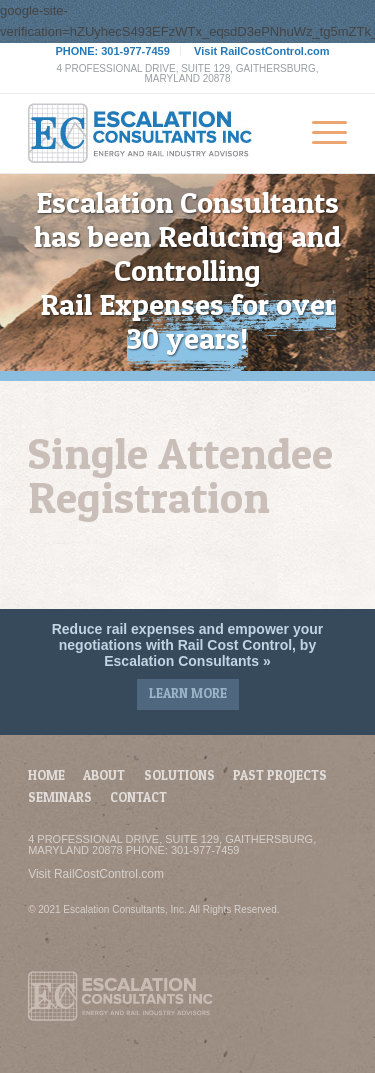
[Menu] (319, 133)
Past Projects (280, 775)
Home (46, 775)
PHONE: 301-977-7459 (112, 51)
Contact (138, 797)
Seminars (60, 797)
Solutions (179, 775)
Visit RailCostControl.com (261, 51)
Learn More (188, 693)
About (104, 775)
